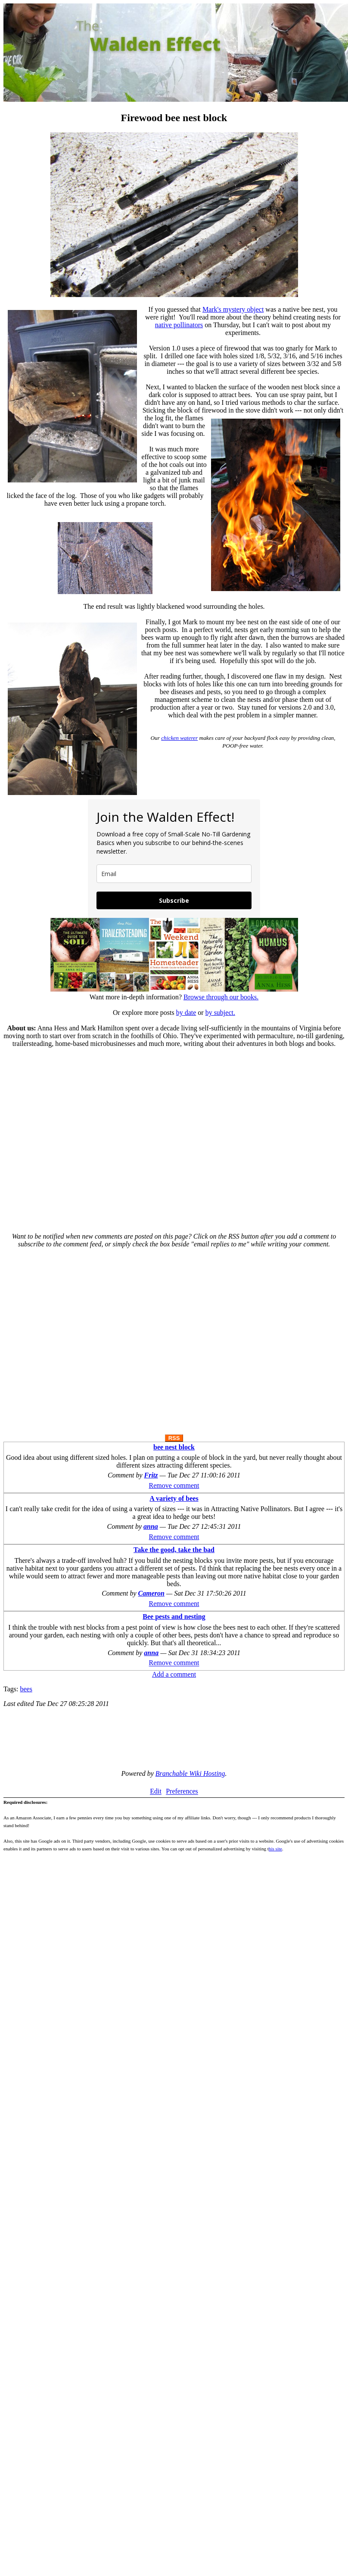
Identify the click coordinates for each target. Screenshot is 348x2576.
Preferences (182, 1791)
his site (275, 1848)
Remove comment (174, 1485)
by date (186, 1012)
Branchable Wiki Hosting (190, 1773)
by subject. (220, 1012)
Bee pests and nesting (174, 1616)
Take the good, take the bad (174, 1549)
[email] (174, 873)
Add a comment (174, 1674)
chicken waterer (179, 738)
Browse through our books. (220, 997)
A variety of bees (173, 1498)
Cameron (151, 1593)
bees (26, 1689)
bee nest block (174, 1447)
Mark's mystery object (233, 309)
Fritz (151, 1475)
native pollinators (179, 325)
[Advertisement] (81, 1136)
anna (150, 1526)
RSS (174, 1438)
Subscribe (174, 900)
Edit (156, 1791)
